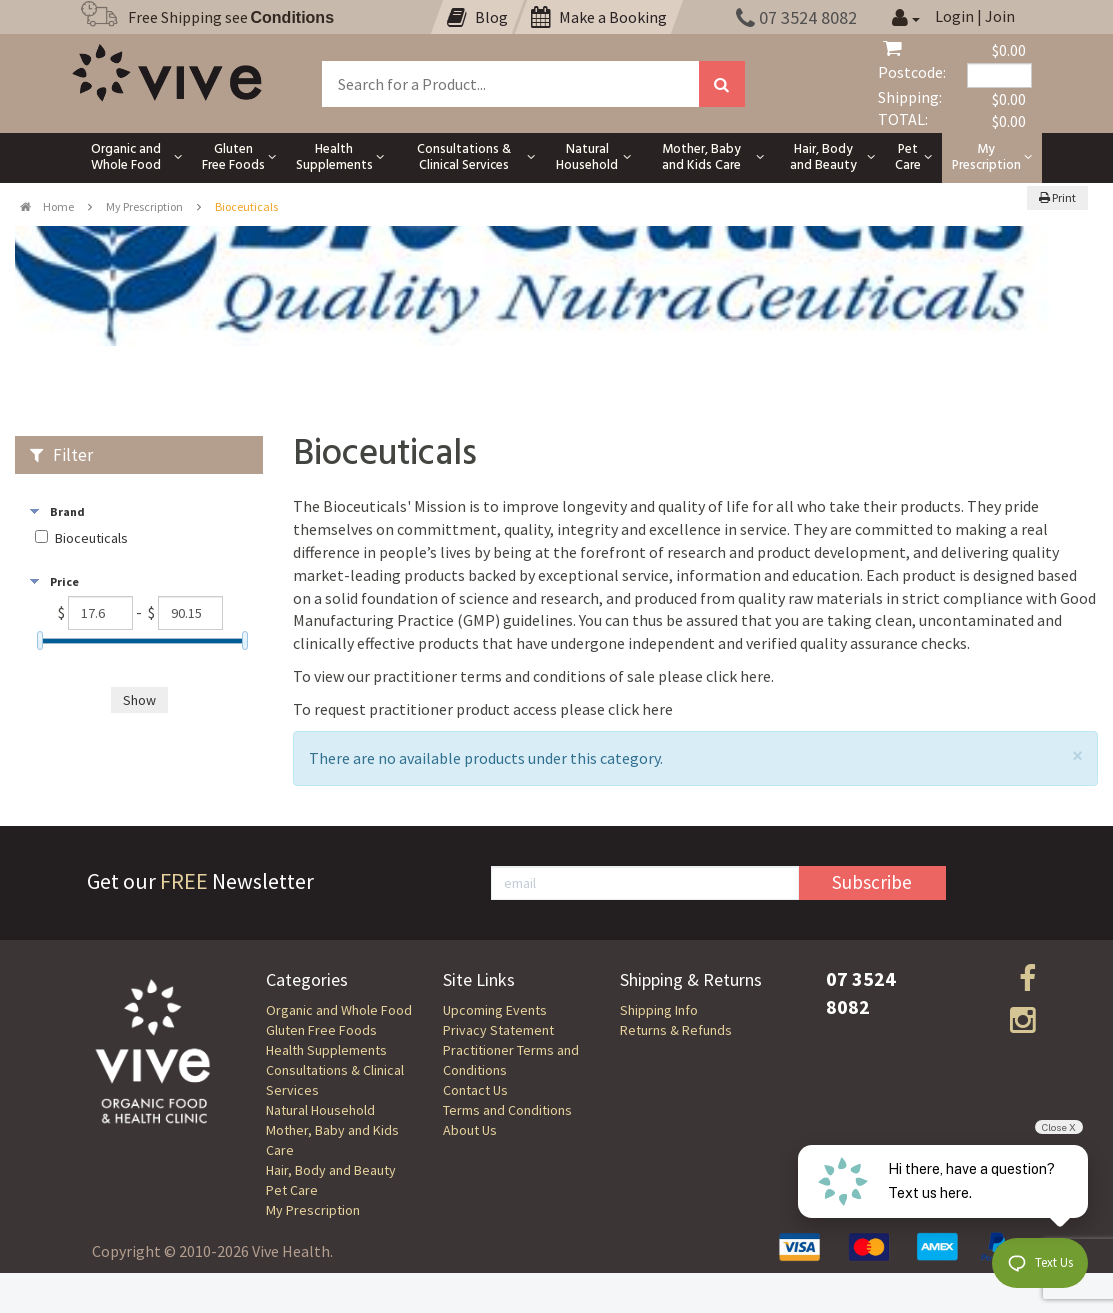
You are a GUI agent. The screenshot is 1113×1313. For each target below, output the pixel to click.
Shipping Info (659, 1010)
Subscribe (872, 882)
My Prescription (144, 206)
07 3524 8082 (796, 17)
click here (640, 709)
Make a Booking (599, 17)
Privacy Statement (498, 1030)
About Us (470, 1130)
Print (1057, 197)
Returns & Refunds (676, 1030)
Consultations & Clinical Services (335, 1080)
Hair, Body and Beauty (331, 1170)
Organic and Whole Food (339, 1010)
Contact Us (475, 1090)
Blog (477, 17)
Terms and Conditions (507, 1110)
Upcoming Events (495, 1010)
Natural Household (320, 1110)
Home (47, 206)
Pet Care (292, 1190)
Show (139, 700)
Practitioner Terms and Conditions (511, 1060)
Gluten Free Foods (321, 1030)
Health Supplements (326, 1050)
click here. (740, 676)
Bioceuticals (91, 538)
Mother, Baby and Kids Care (332, 1140)
